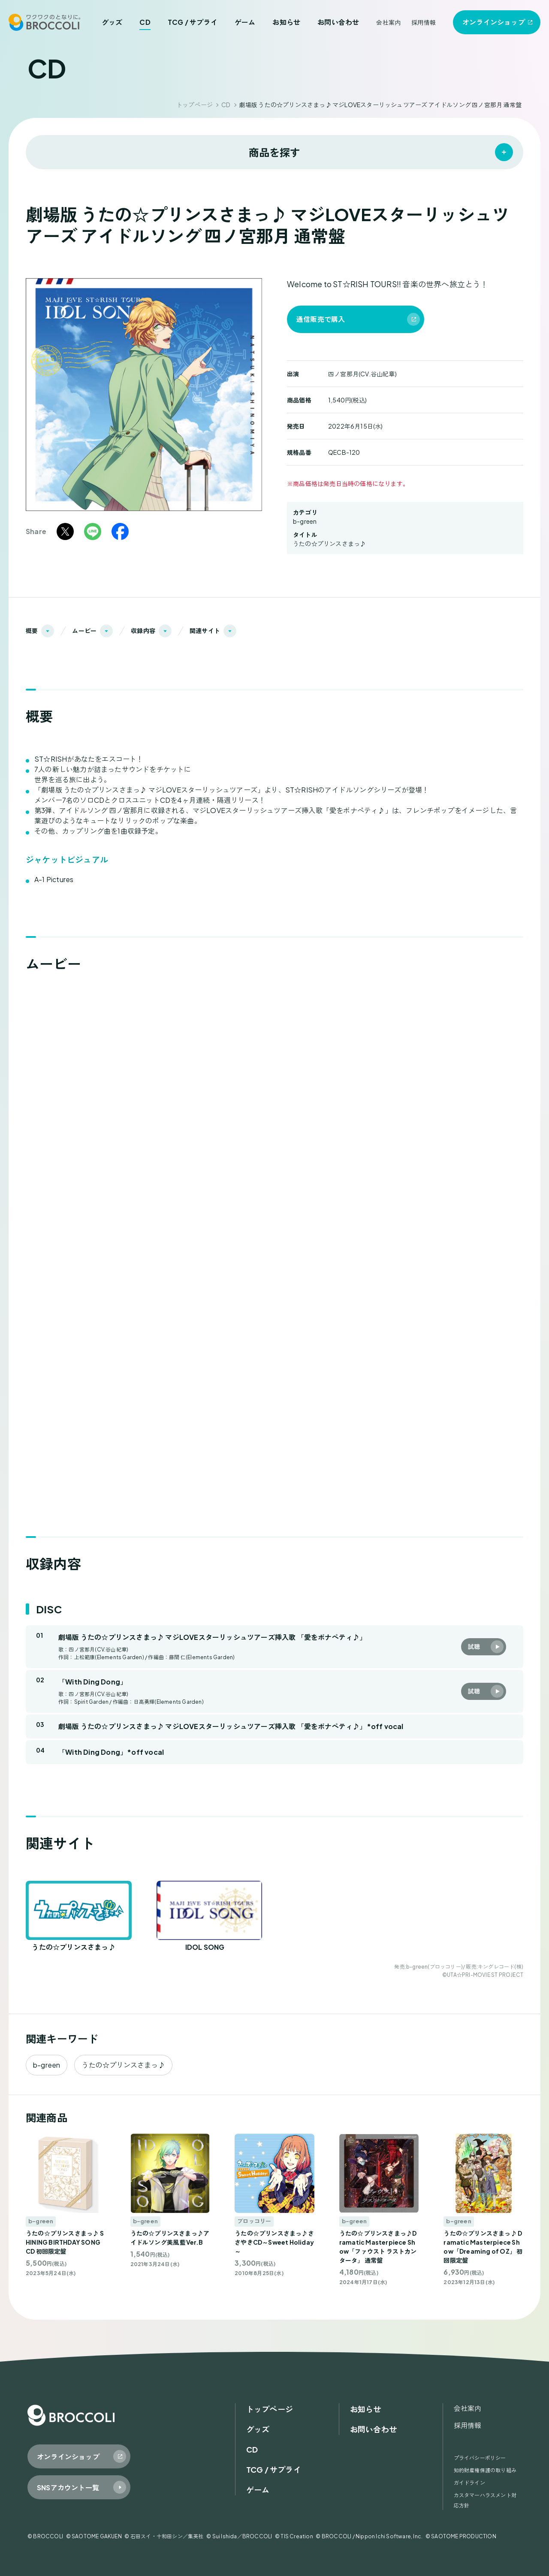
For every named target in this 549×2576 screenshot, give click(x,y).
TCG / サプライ (192, 22)
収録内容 (143, 630)
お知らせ (286, 22)
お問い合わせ (338, 22)
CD (144, 22)
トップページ (194, 104)
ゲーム (245, 22)
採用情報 (423, 22)
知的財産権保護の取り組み (485, 2470)
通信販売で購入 (320, 319)
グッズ (112, 22)
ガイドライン (469, 2483)
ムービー (84, 630)
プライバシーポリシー (480, 2458)
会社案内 (388, 22)
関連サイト (205, 630)
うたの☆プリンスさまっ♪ (329, 543)
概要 (32, 630)
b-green (305, 521)
